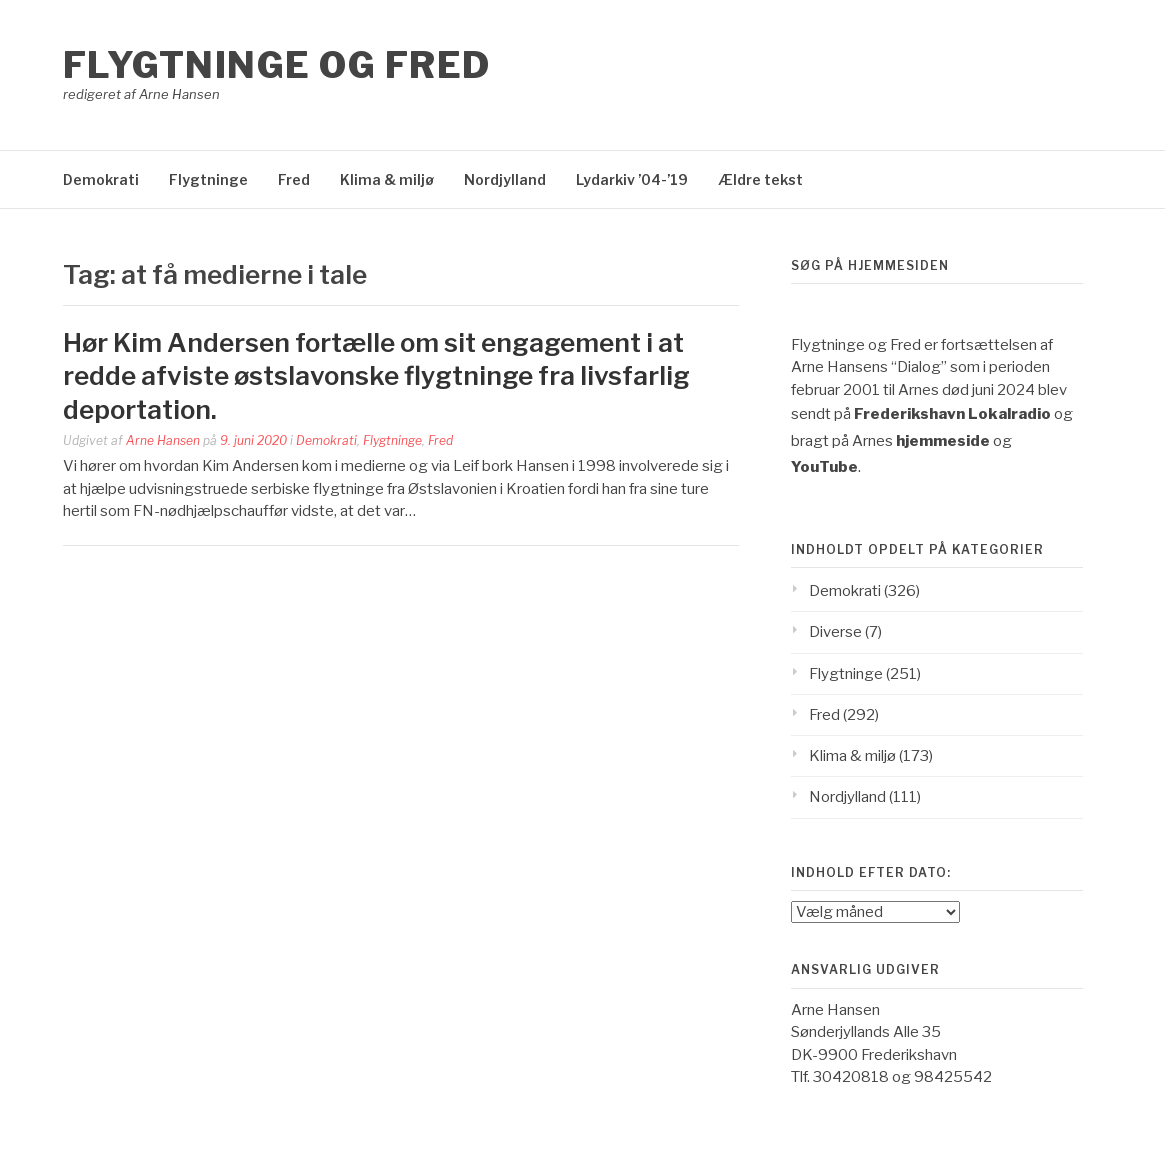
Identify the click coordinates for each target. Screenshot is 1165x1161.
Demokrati (101, 179)
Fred (294, 179)
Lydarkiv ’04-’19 (632, 179)
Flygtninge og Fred (277, 65)
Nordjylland (505, 179)
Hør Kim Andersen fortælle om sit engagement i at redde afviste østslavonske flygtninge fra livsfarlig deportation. (376, 376)
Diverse (835, 632)
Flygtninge (208, 179)
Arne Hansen (163, 440)
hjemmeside (943, 441)
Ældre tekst (760, 179)
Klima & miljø (387, 179)
